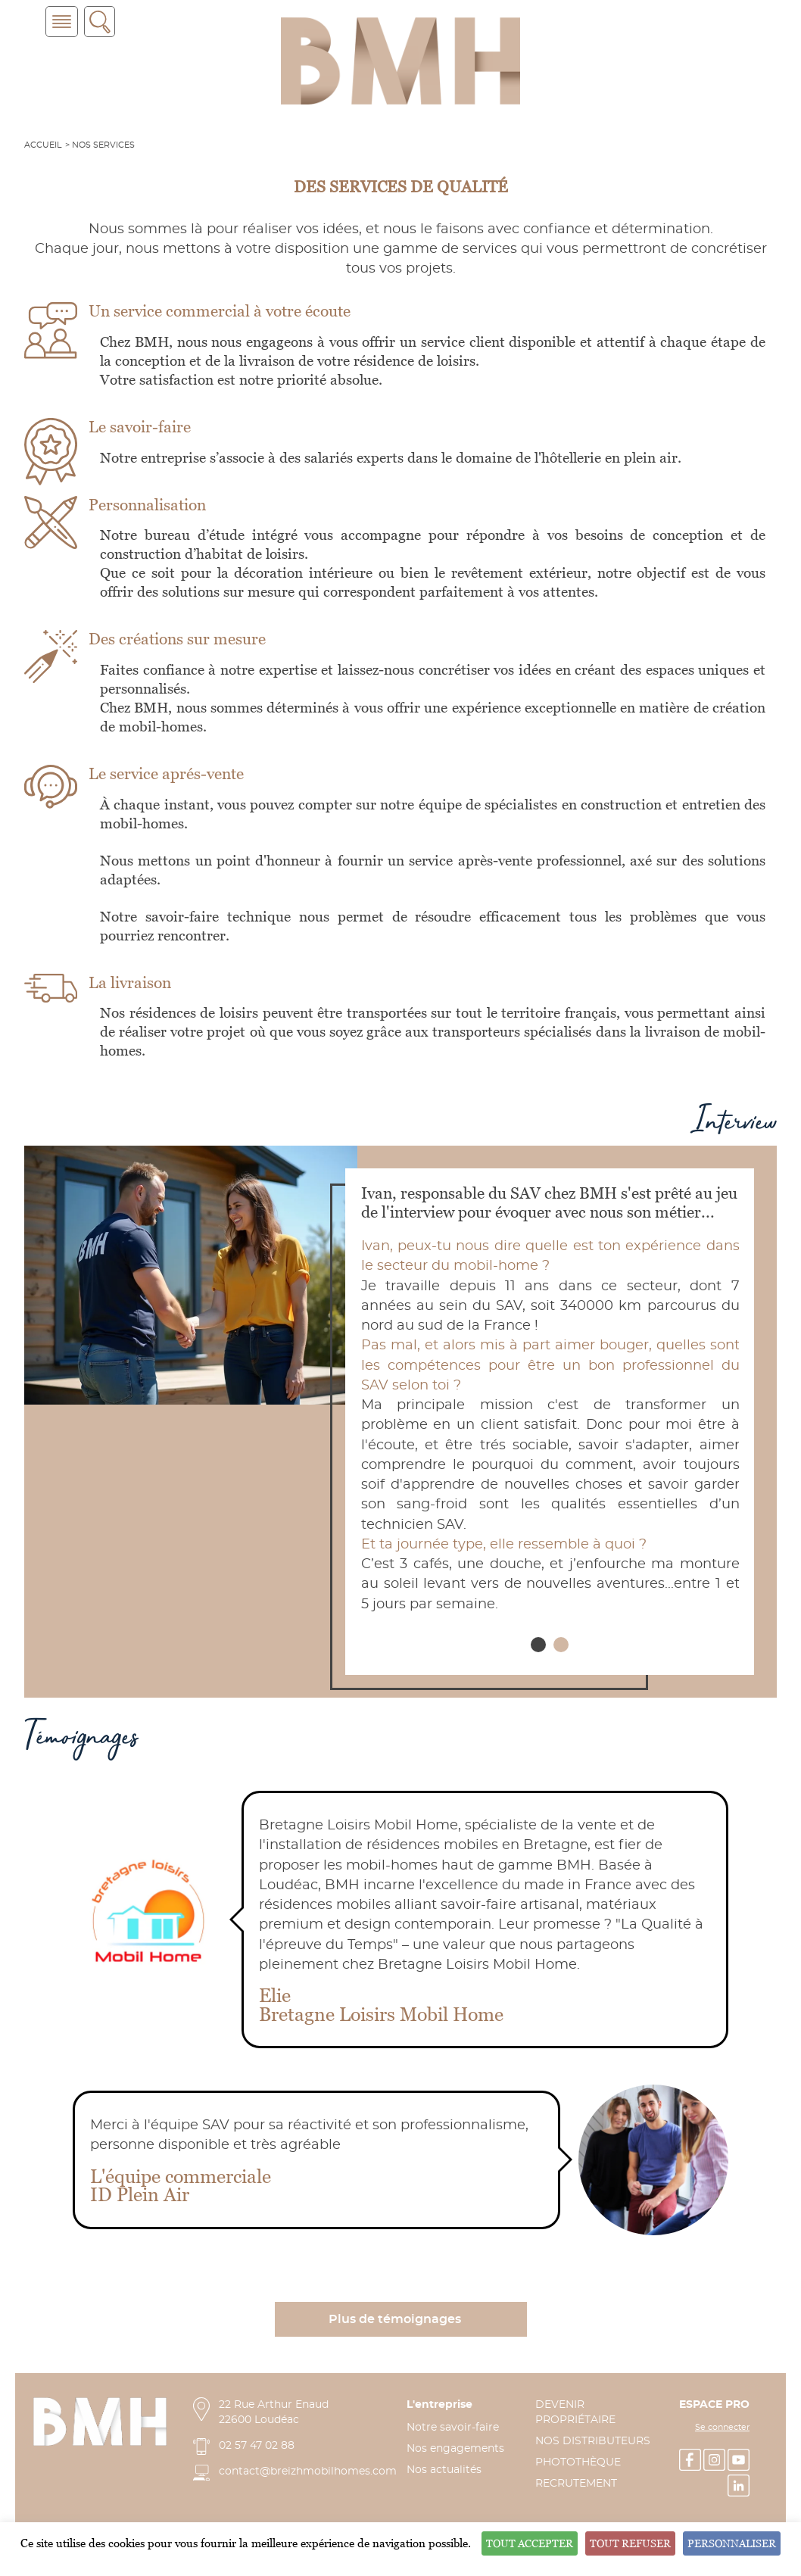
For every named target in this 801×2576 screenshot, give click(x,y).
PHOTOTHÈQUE (578, 2462)
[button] (538, 1644)
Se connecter (722, 2427)
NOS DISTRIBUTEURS (592, 2441)
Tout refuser (630, 2543)
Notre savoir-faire (453, 2427)
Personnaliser (731, 2543)
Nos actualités (444, 2470)
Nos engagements (455, 2448)
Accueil (42, 145)
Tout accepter (529, 2543)
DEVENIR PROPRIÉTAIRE (575, 2412)
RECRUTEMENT (576, 2483)
